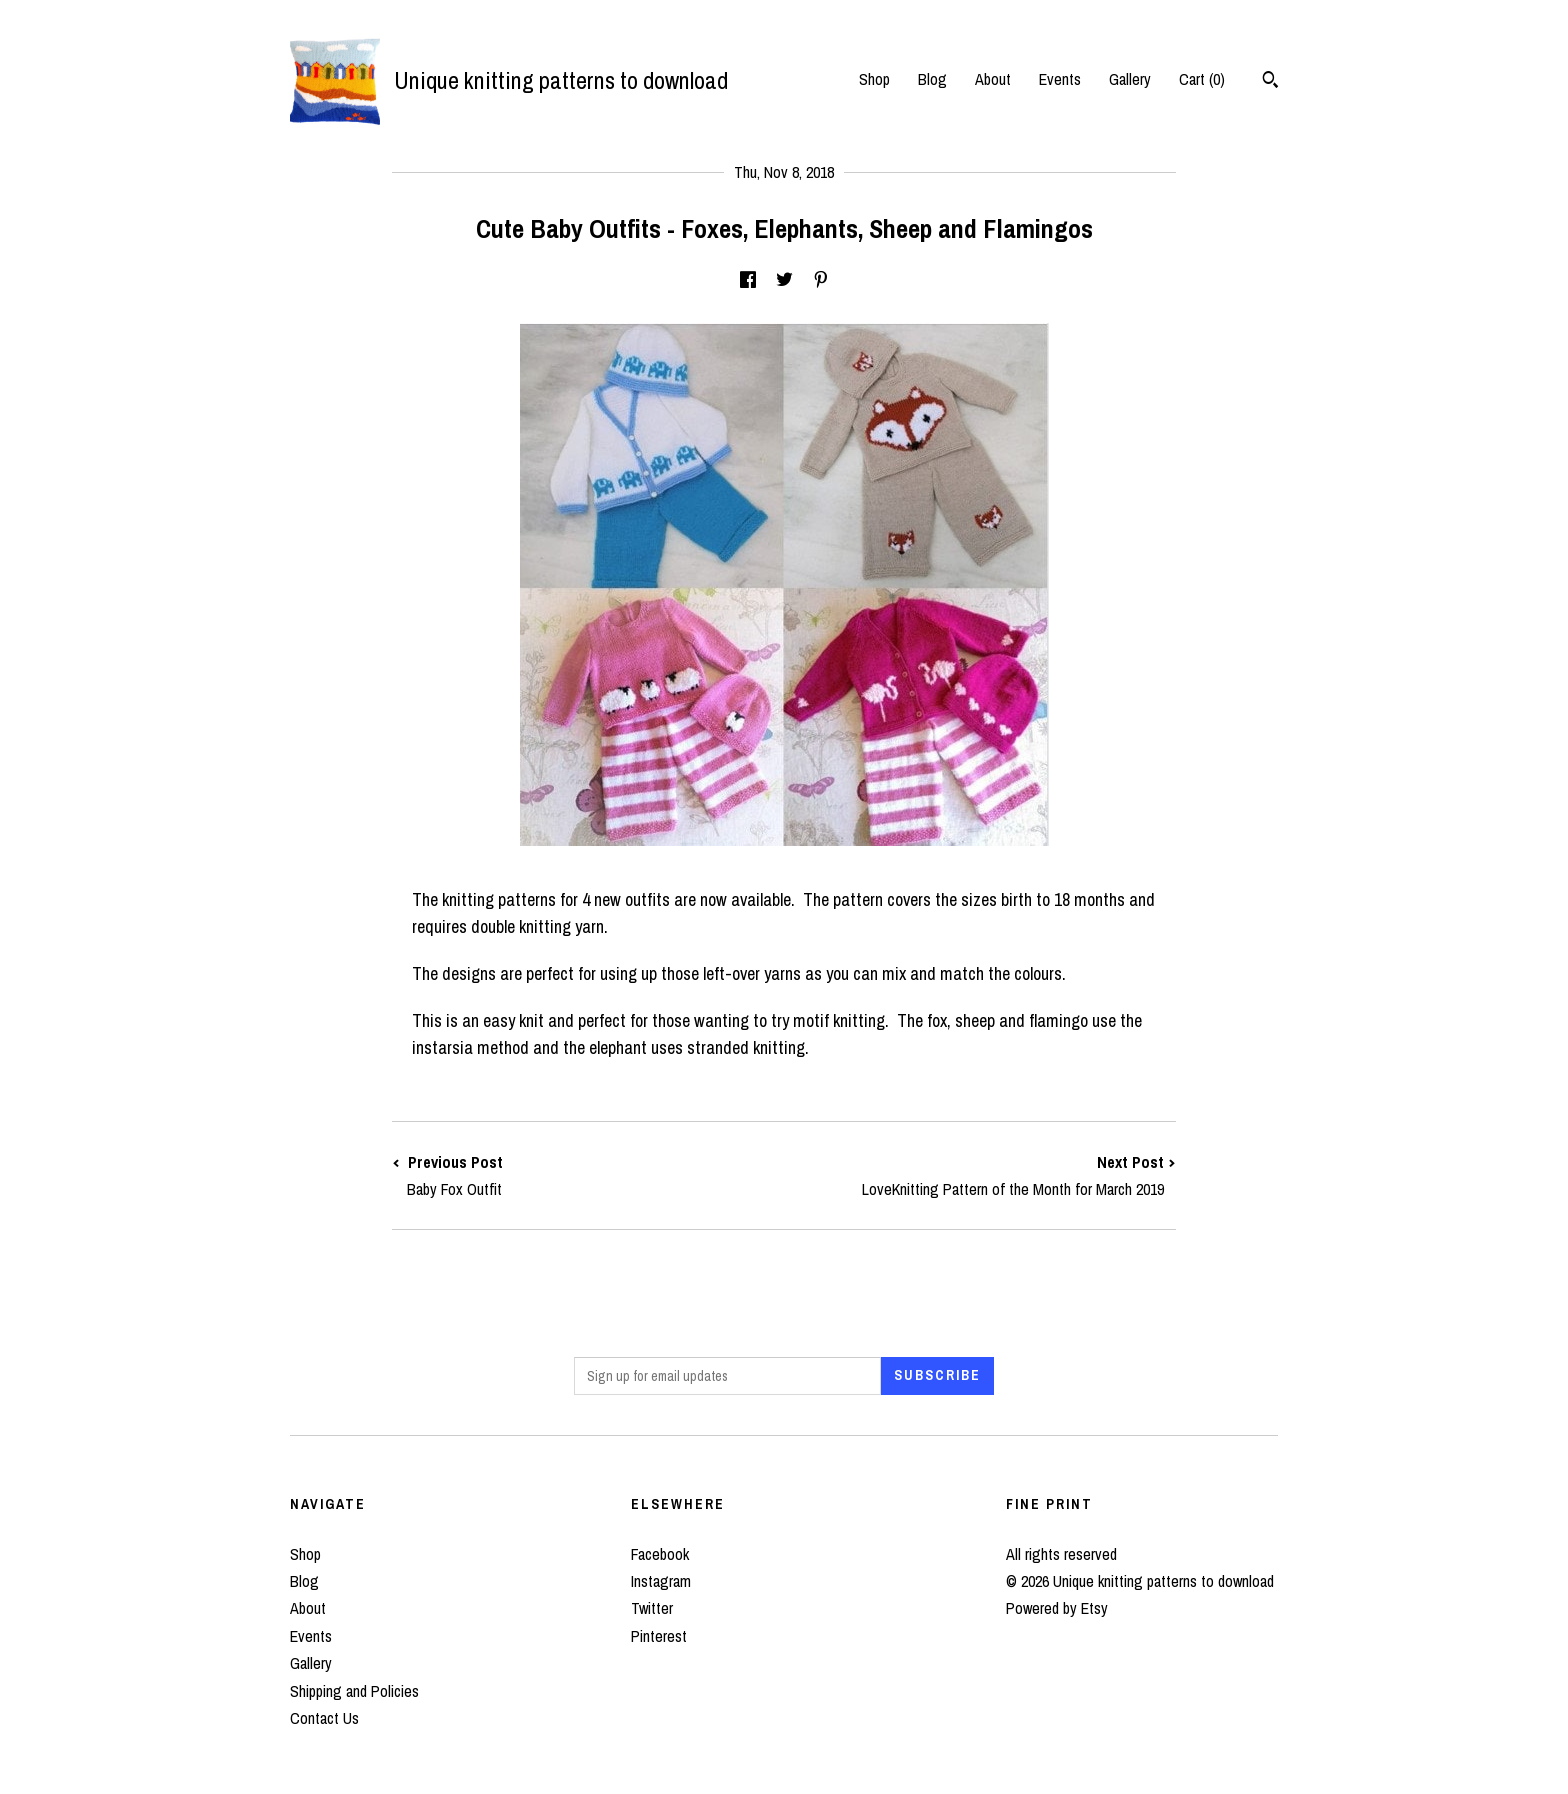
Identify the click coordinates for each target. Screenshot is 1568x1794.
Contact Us (324, 1718)
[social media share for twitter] (784, 280)
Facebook (660, 1554)
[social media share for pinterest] (821, 280)
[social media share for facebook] (748, 280)
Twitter (652, 1608)
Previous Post (588, 1175)
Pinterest (659, 1636)
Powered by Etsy (1057, 1608)
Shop (874, 79)
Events (1060, 79)
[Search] (1270, 82)
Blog (932, 79)
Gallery (1130, 79)
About (993, 79)
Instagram (661, 1581)
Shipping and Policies (354, 1691)
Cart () (1202, 79)
